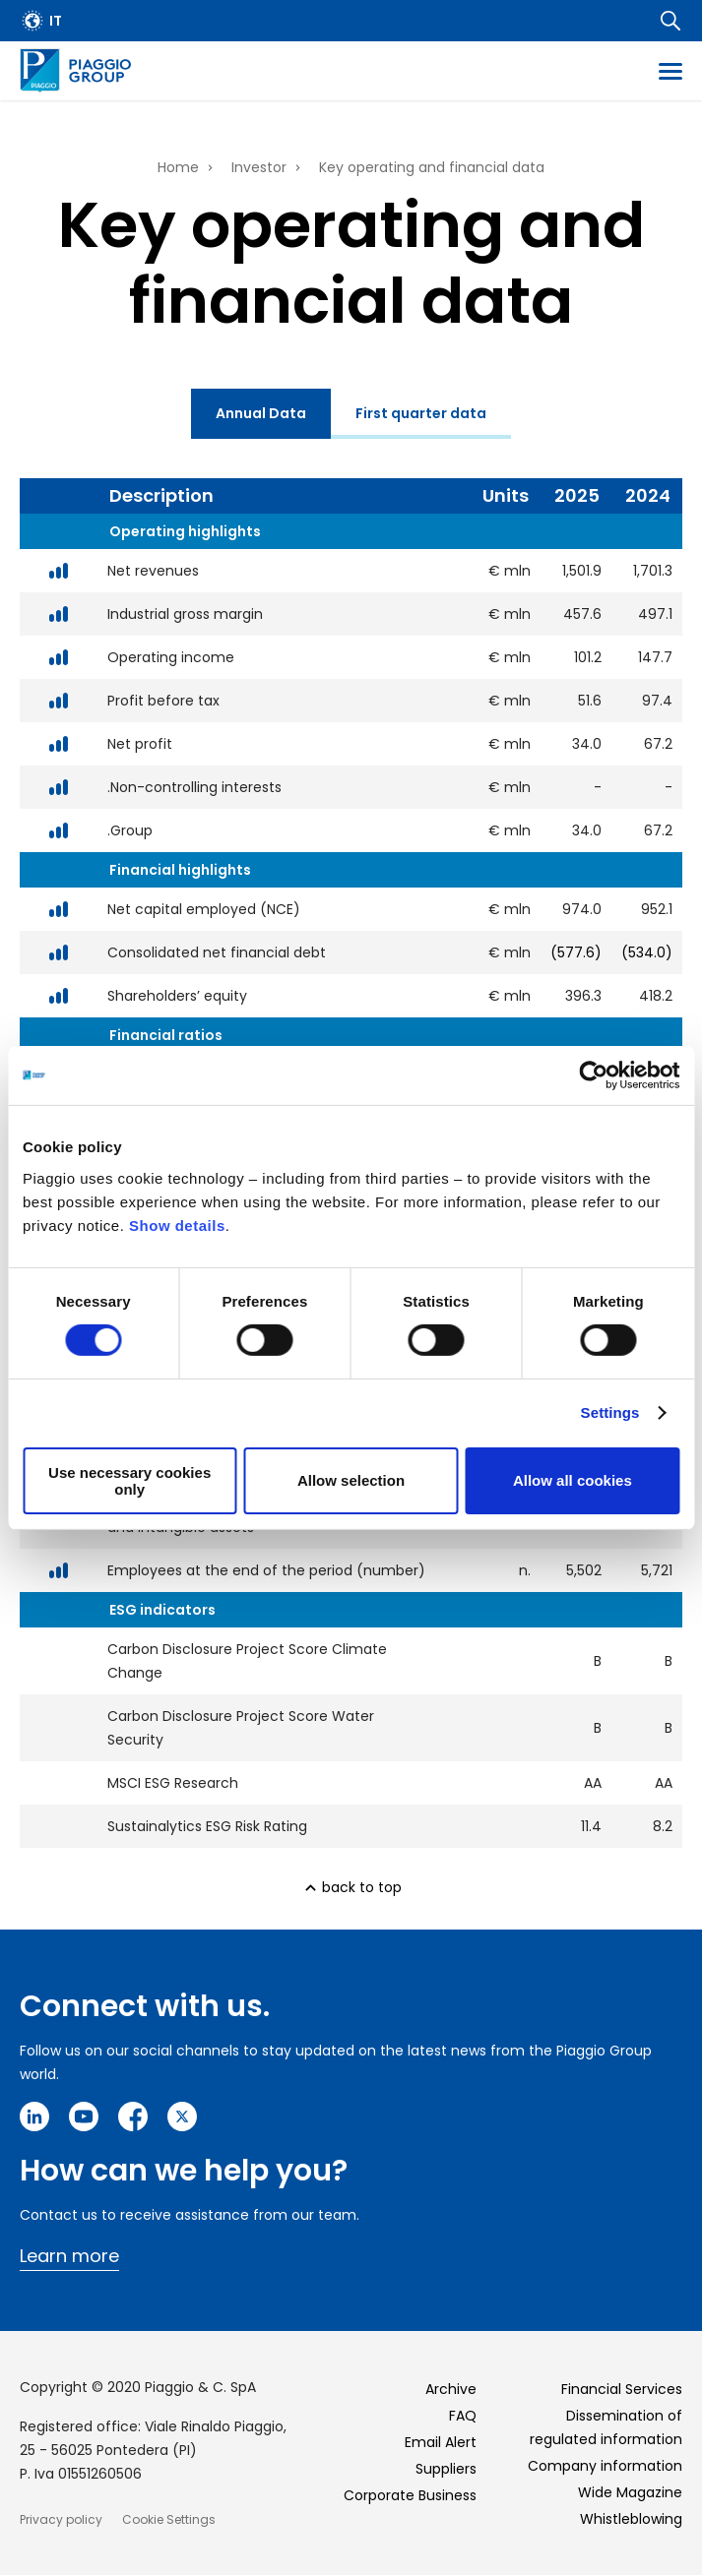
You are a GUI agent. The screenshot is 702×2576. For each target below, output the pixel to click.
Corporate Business (410, 2495)
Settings (610, 1412)
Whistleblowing (631, 2519)
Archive (451, 2389)
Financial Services (621, 2389)
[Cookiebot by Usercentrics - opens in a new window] (593, 1075)
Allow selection (351, 1480)
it (55, 21)
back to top (362, 1887)
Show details (177, 1224)
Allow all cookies (572, 1480)
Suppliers (446, 2469)
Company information (605, 2466)
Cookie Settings (169, 2519)
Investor (259, 167)
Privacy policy (61, 2519)
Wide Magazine (630, 2492)
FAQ (463, 2415)
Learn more (69, 2255)
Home (178, 167)
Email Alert (441, 2442)
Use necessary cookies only (129, 1481)
